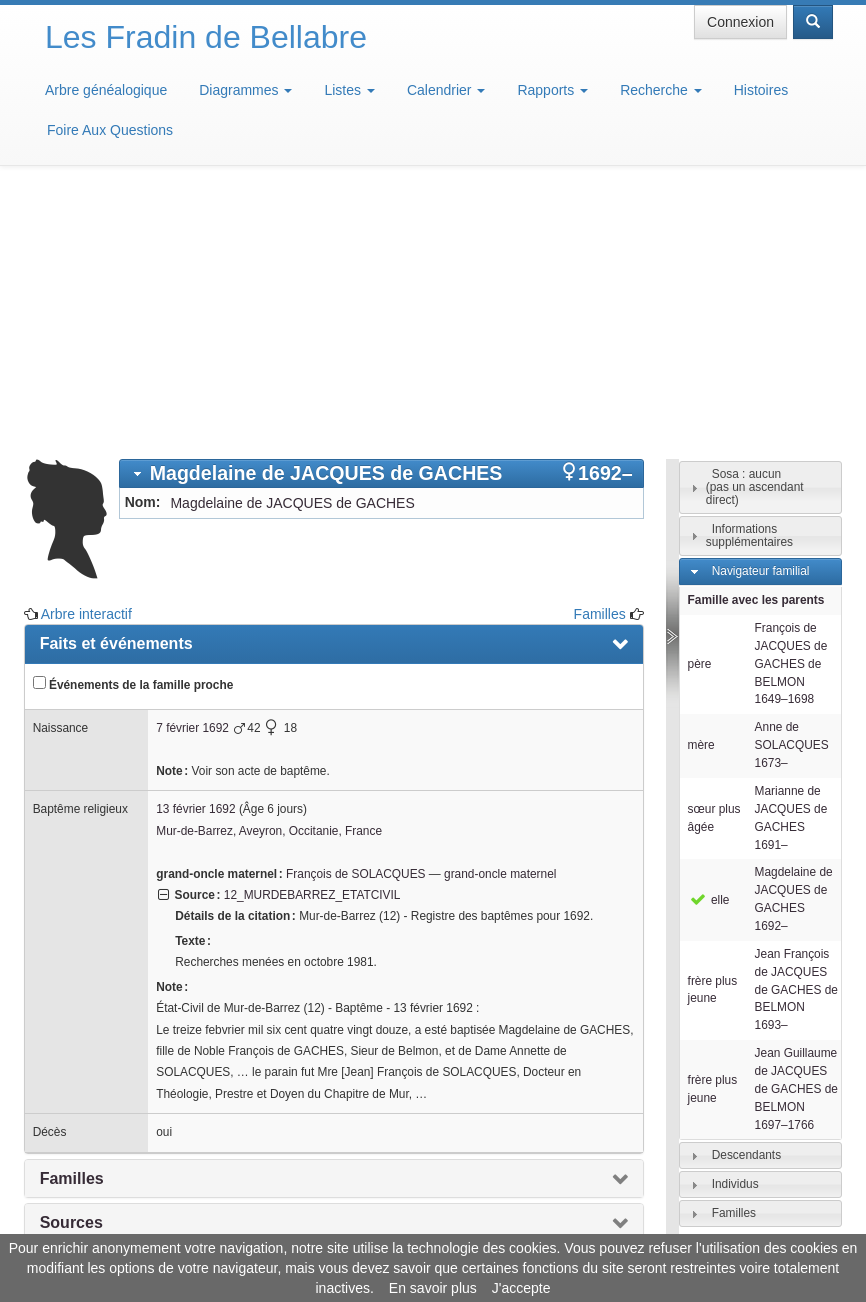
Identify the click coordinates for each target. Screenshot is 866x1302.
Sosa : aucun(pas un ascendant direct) (755, 233)
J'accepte (521, 1288)
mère (701, 491)
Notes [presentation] (62, 1013)
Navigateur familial (761, 317)
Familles (600, 360)
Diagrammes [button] (245, 90)
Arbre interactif (86, 360)
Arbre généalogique (106, 90)
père (700, 410)
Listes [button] (349, 90)
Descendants (746, 901)
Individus (735, 930)
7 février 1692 (192, 474)
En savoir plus (433, 1288)
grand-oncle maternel (500, 620)
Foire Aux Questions (110, 130)
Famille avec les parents (756, 346)
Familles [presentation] (72, 924)
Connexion (740, 22)
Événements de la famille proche (133, 430)
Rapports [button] (552, 90)
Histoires (761, 90)
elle (709, 646)
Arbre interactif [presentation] (97, 1057)
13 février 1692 (195, 555)
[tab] (381, 219)
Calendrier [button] (446, 90)
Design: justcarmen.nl (764, 1188)
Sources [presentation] (71, 968)
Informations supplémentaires (749, 281)
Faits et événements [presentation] (116, 389)
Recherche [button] (661, 90)
